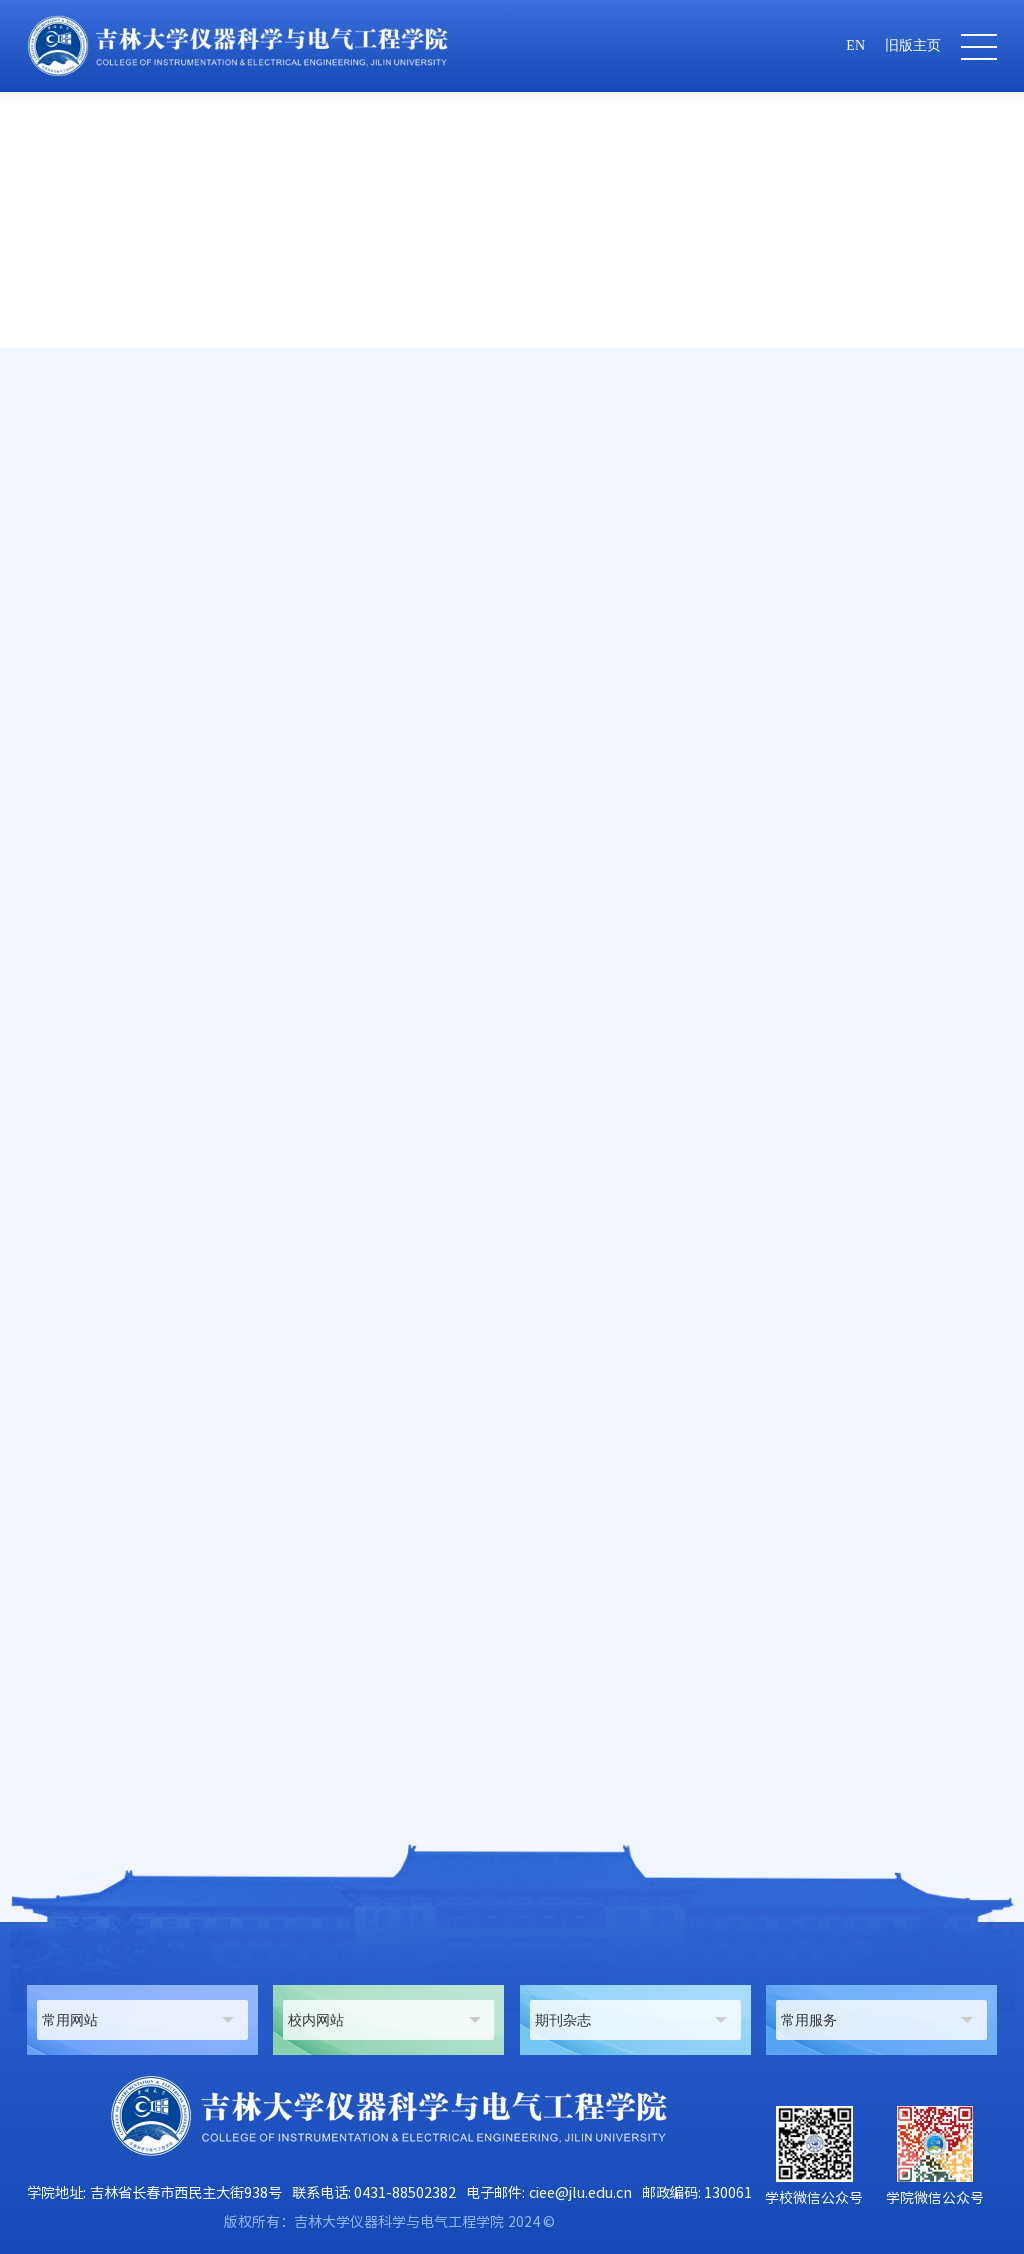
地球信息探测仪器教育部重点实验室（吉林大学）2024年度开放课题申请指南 (334, 1749)
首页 (796, 484)
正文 (984, 484)
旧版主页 (913, 45)
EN (855, 45)
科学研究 (854, 484)
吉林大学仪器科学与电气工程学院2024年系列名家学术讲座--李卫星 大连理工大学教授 (366, 1787)
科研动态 (926, 484)
